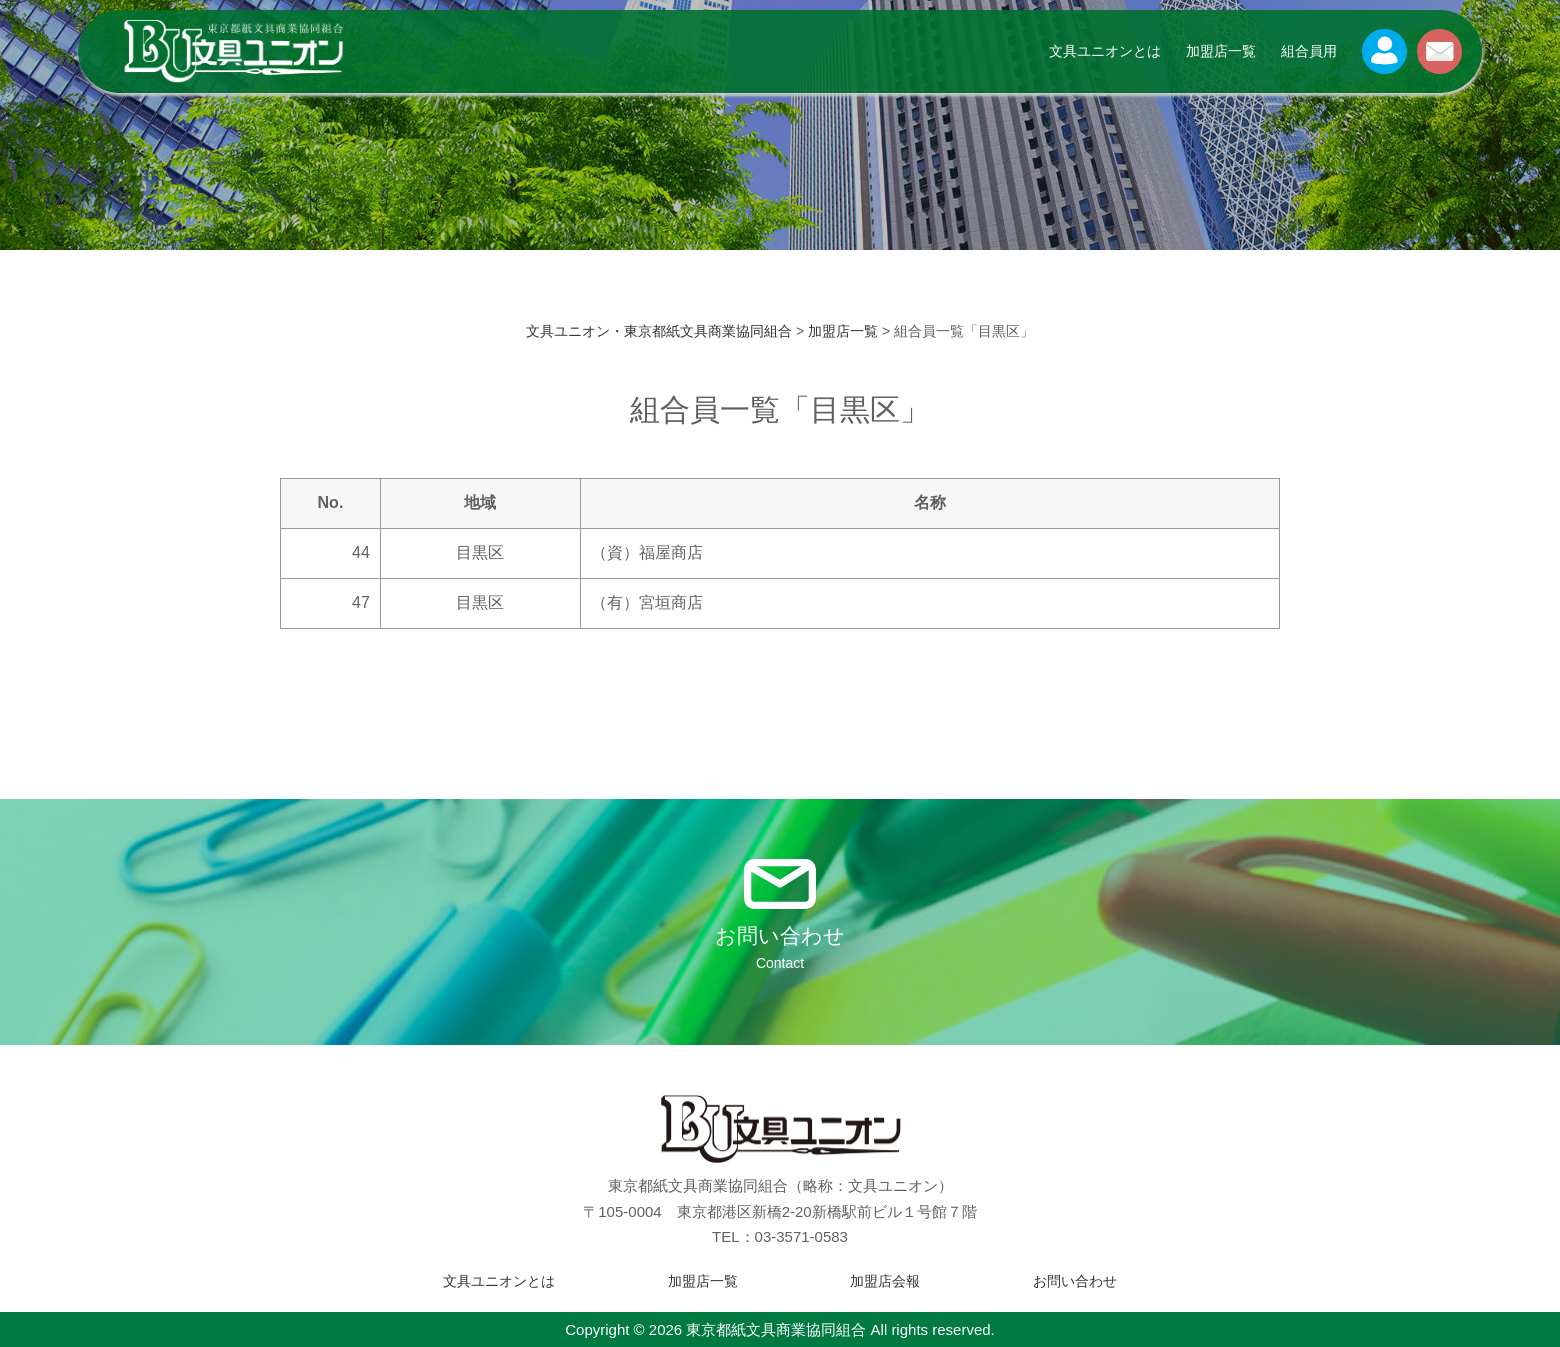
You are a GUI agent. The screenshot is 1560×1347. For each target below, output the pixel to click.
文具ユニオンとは (1105, 51)
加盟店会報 (885, 1281)
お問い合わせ (1075, 1281)
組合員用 (1309, 51)
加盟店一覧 (1221, 51)
